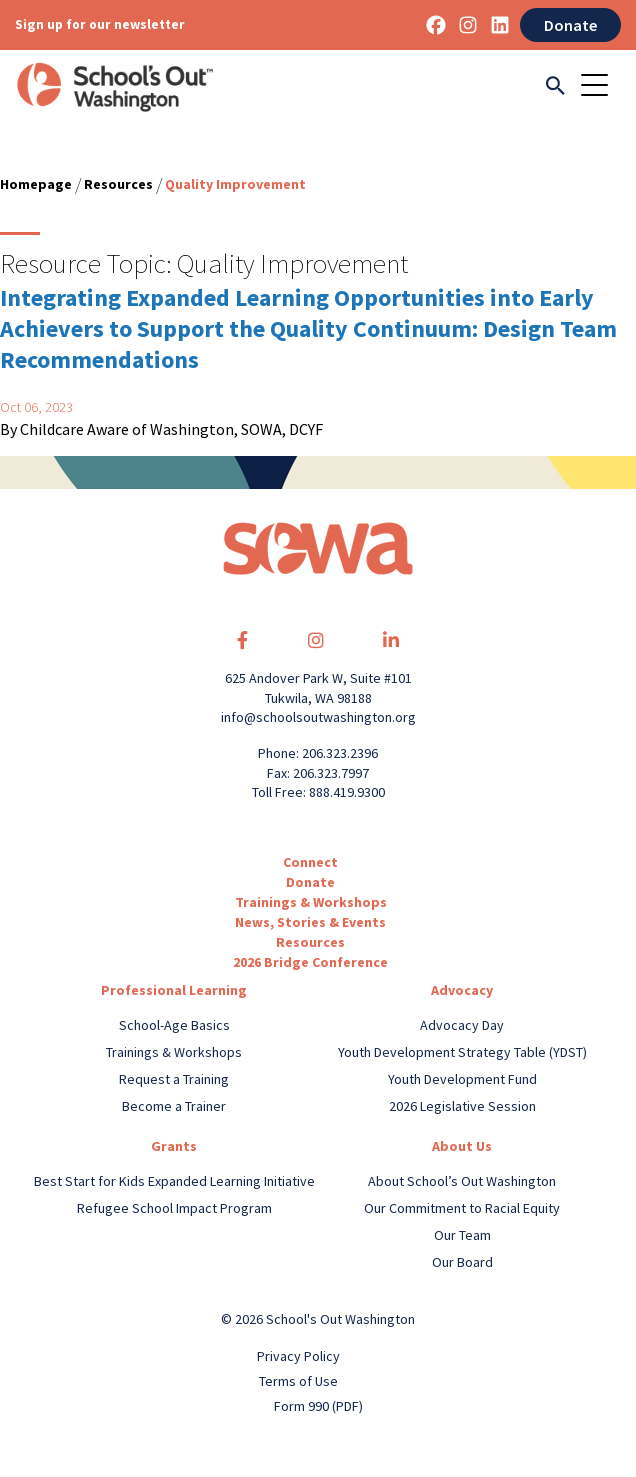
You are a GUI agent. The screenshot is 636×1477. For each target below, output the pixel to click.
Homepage (36, 184)
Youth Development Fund (462, 1079)
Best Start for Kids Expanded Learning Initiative (174, 1181)
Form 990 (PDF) (318, 1406)
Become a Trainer (174, 1106)
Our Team (462, 1235)
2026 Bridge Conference (310, 962)
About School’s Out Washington (462, 1181)
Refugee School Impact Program (174, 1208)
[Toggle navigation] (601, 87)
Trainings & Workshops (311, 902)
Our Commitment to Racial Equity (462, 1208)
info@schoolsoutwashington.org (318, 717)
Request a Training (174, 1079)
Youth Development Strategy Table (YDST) (462, 1052)
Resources (118, 184)
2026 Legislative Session (462, 1106)
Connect (310, 862)
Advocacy (462, 990)
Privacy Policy (298, 1356)
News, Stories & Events (310, 922)
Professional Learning (174, 990)
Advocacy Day (462, 1025)
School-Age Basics (174, 1025)
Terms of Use (298, 1381)
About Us (462, 1146)
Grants (174, 1146)
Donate (570, 25)
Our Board (462, 1262)
